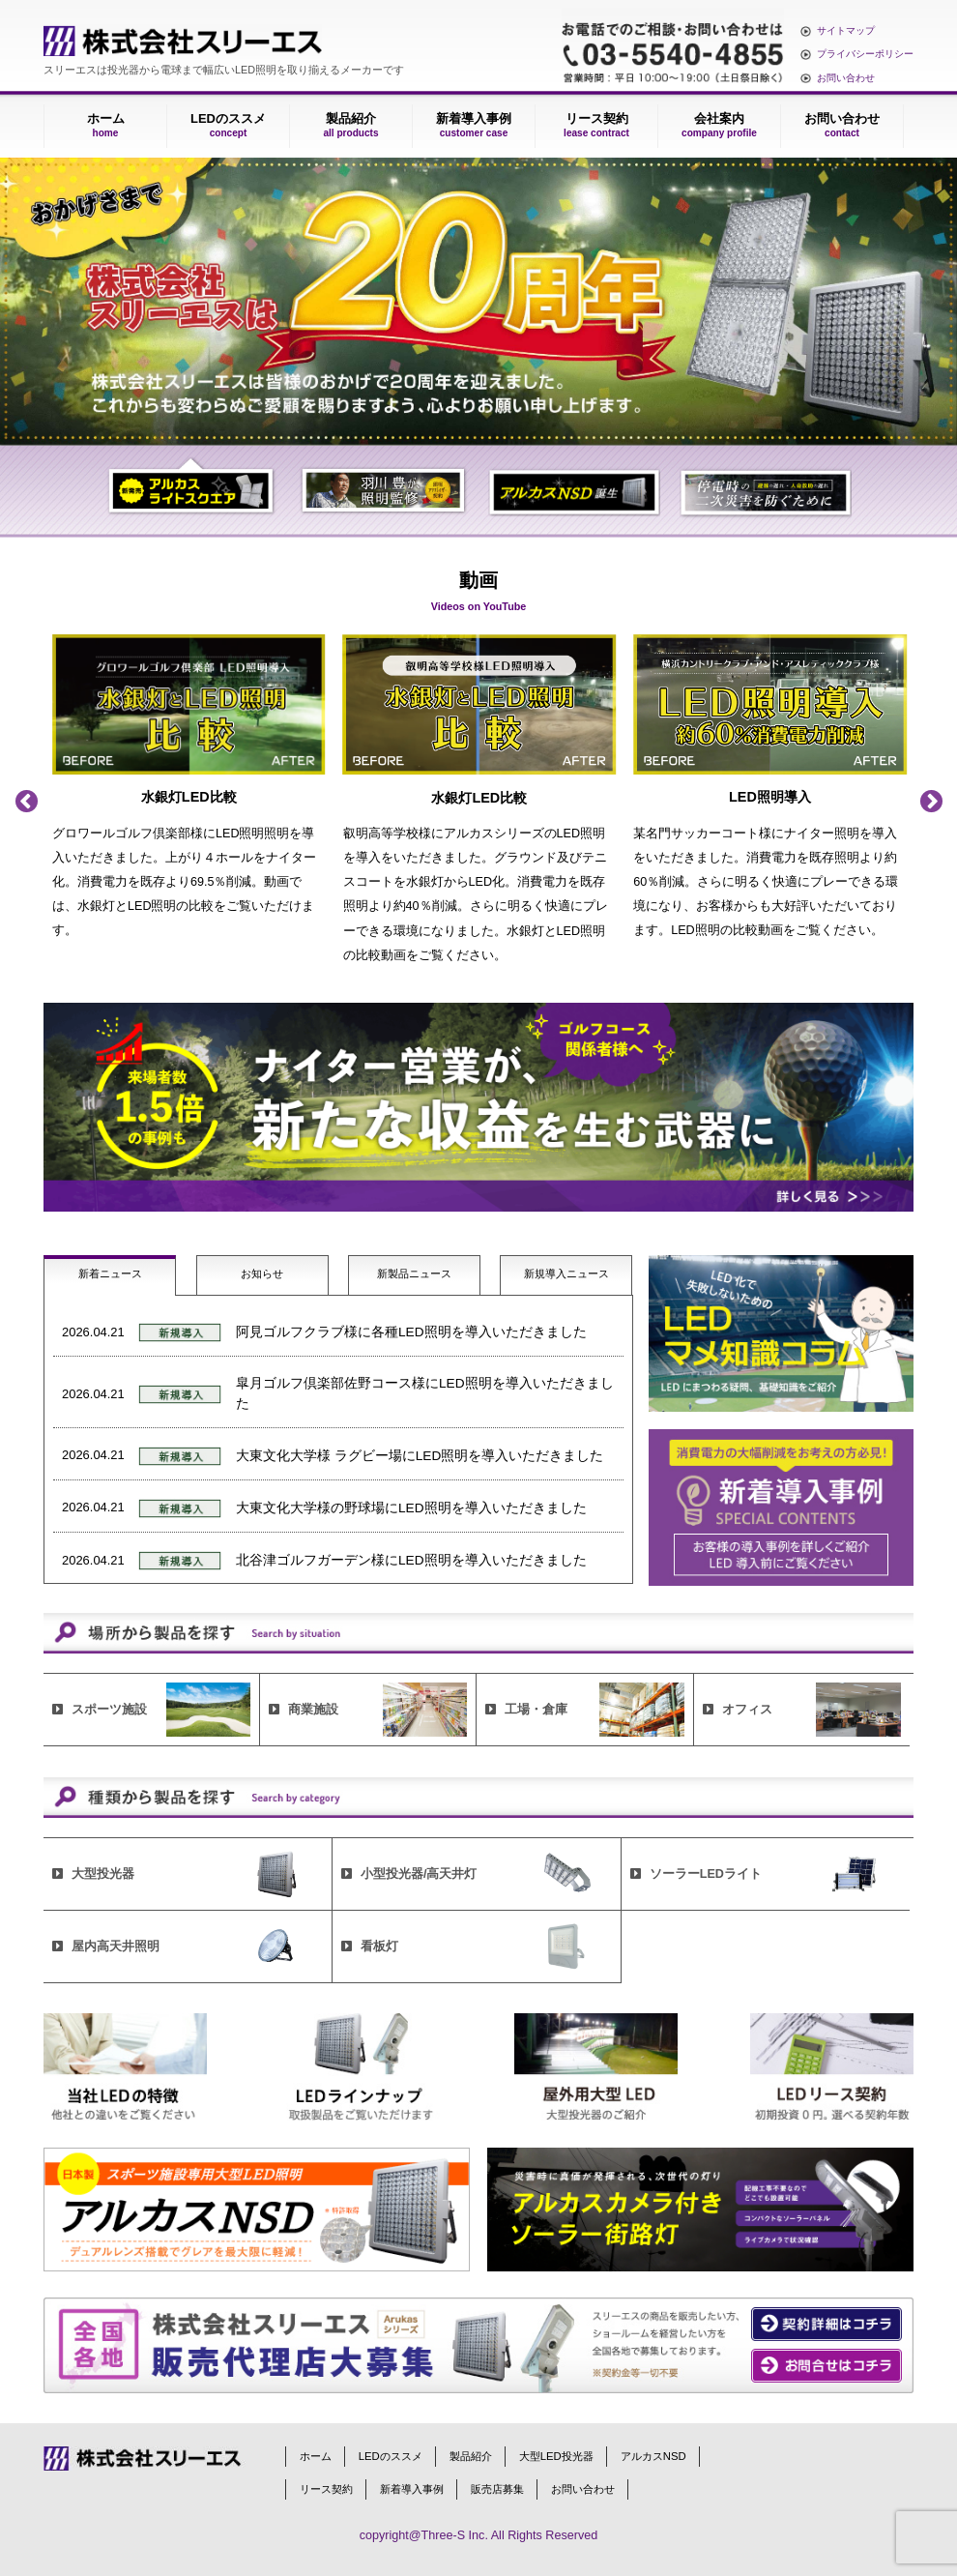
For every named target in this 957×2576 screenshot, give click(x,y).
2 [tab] (383, 489)
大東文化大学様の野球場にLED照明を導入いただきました (411, 1508)
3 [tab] (573, 489)
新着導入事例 (473, 124)
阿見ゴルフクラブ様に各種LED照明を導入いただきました (411, 1332)
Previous (27, 801)
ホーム (106, 124)
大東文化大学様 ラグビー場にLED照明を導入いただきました (419, 1456)
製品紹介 (350, 124)
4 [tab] (765, 489)
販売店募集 (497, 2489)
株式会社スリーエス (183, 40)
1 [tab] (191, 489)
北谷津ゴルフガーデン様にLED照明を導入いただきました (411, 1560)
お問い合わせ (846, 78)
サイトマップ (846, 30)
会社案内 (719, 124)
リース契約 (596, 124)
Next (931, 801)
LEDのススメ (228, 124)
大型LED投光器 (556, 2456)
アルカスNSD (653, 2456)
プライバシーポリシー (865, 53)
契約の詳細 (827, 2324)
